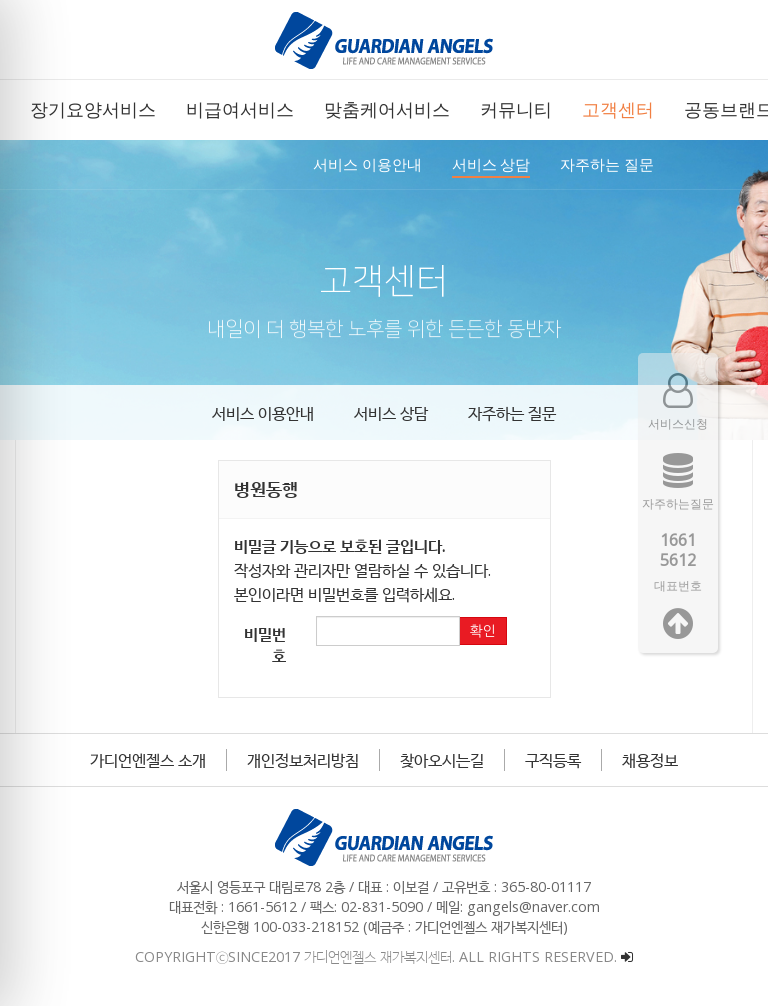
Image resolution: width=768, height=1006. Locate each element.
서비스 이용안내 (263, 413)
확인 (483, 631)
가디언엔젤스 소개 (148, 760)
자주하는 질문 (512, 413)
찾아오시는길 (442, 760)
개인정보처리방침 (303, 760)
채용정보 (650, 760)
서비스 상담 (391, 413)
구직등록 (553, 760)
